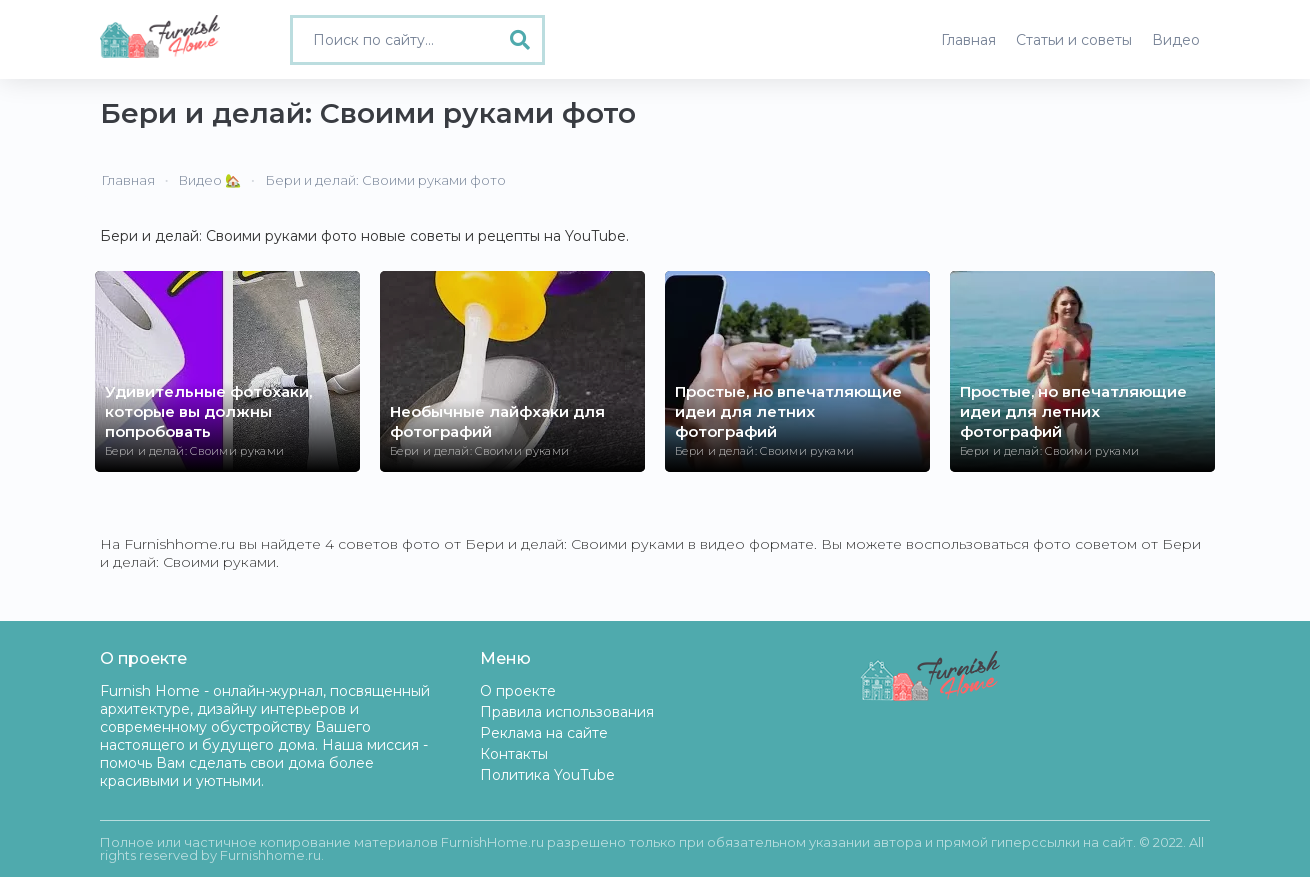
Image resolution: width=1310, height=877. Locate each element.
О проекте (518, 691)
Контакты (514, 754)
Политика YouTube (547, 775)
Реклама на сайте (544, 733)
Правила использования (567, 712)
